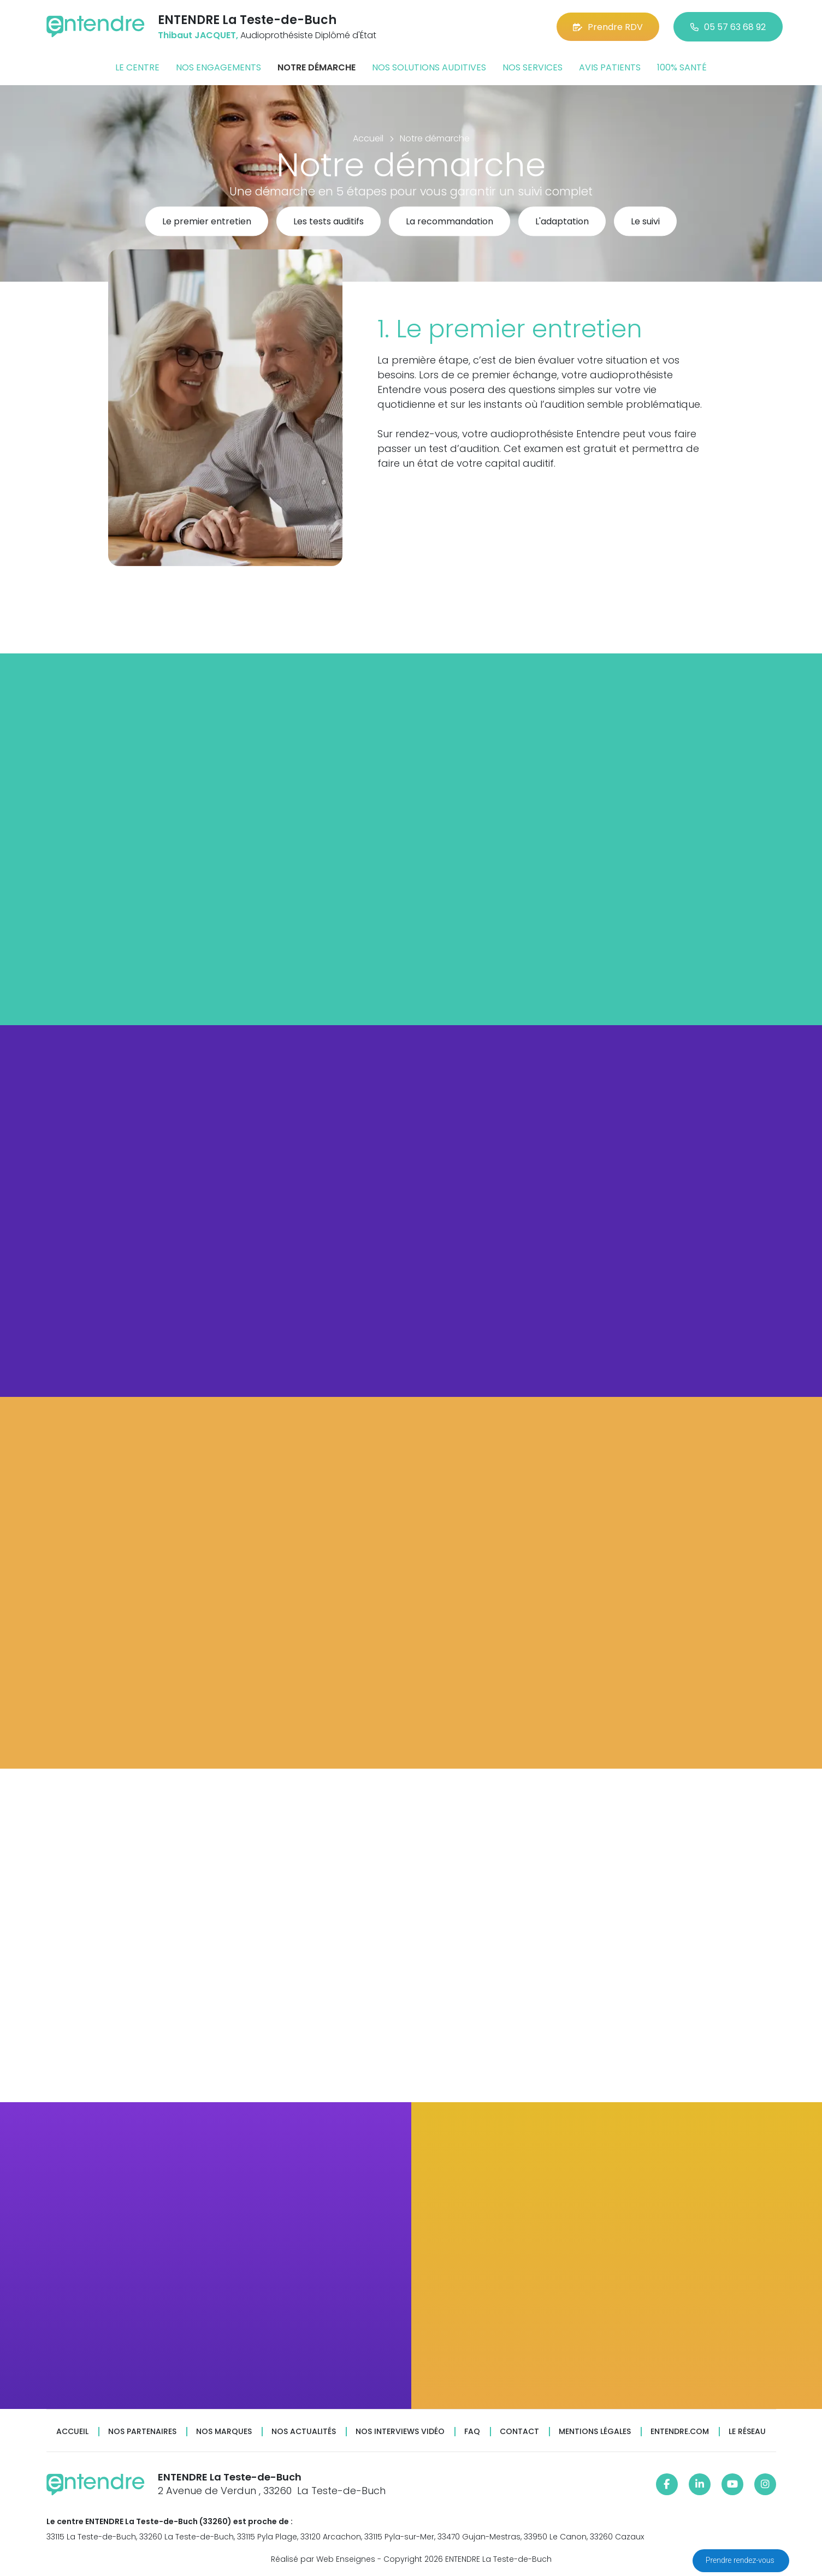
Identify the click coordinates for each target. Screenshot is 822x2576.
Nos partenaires (142, 2431)
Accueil (72, 2431)
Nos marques (224, 2431)
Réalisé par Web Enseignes (323, 2559)
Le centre (137, 67)
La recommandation (449, 222)
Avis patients (610, 67)
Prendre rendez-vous (741, 2560)
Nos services (532, 67)
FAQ (472, 2431)
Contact (519, 2431)
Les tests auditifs (328, 222)
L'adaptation (562, 222)
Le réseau (747, 2431)
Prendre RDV (608, 27)
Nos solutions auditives (429, 67)
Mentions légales (595, 2431)
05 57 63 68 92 (728, 27)
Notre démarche (316, 67)
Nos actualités (303, 2431)
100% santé (682, 67)
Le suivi (645, 222)
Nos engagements (218, 67)
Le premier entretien (206, 222)
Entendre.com (679, 2431)
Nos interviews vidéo (400, 2431)
